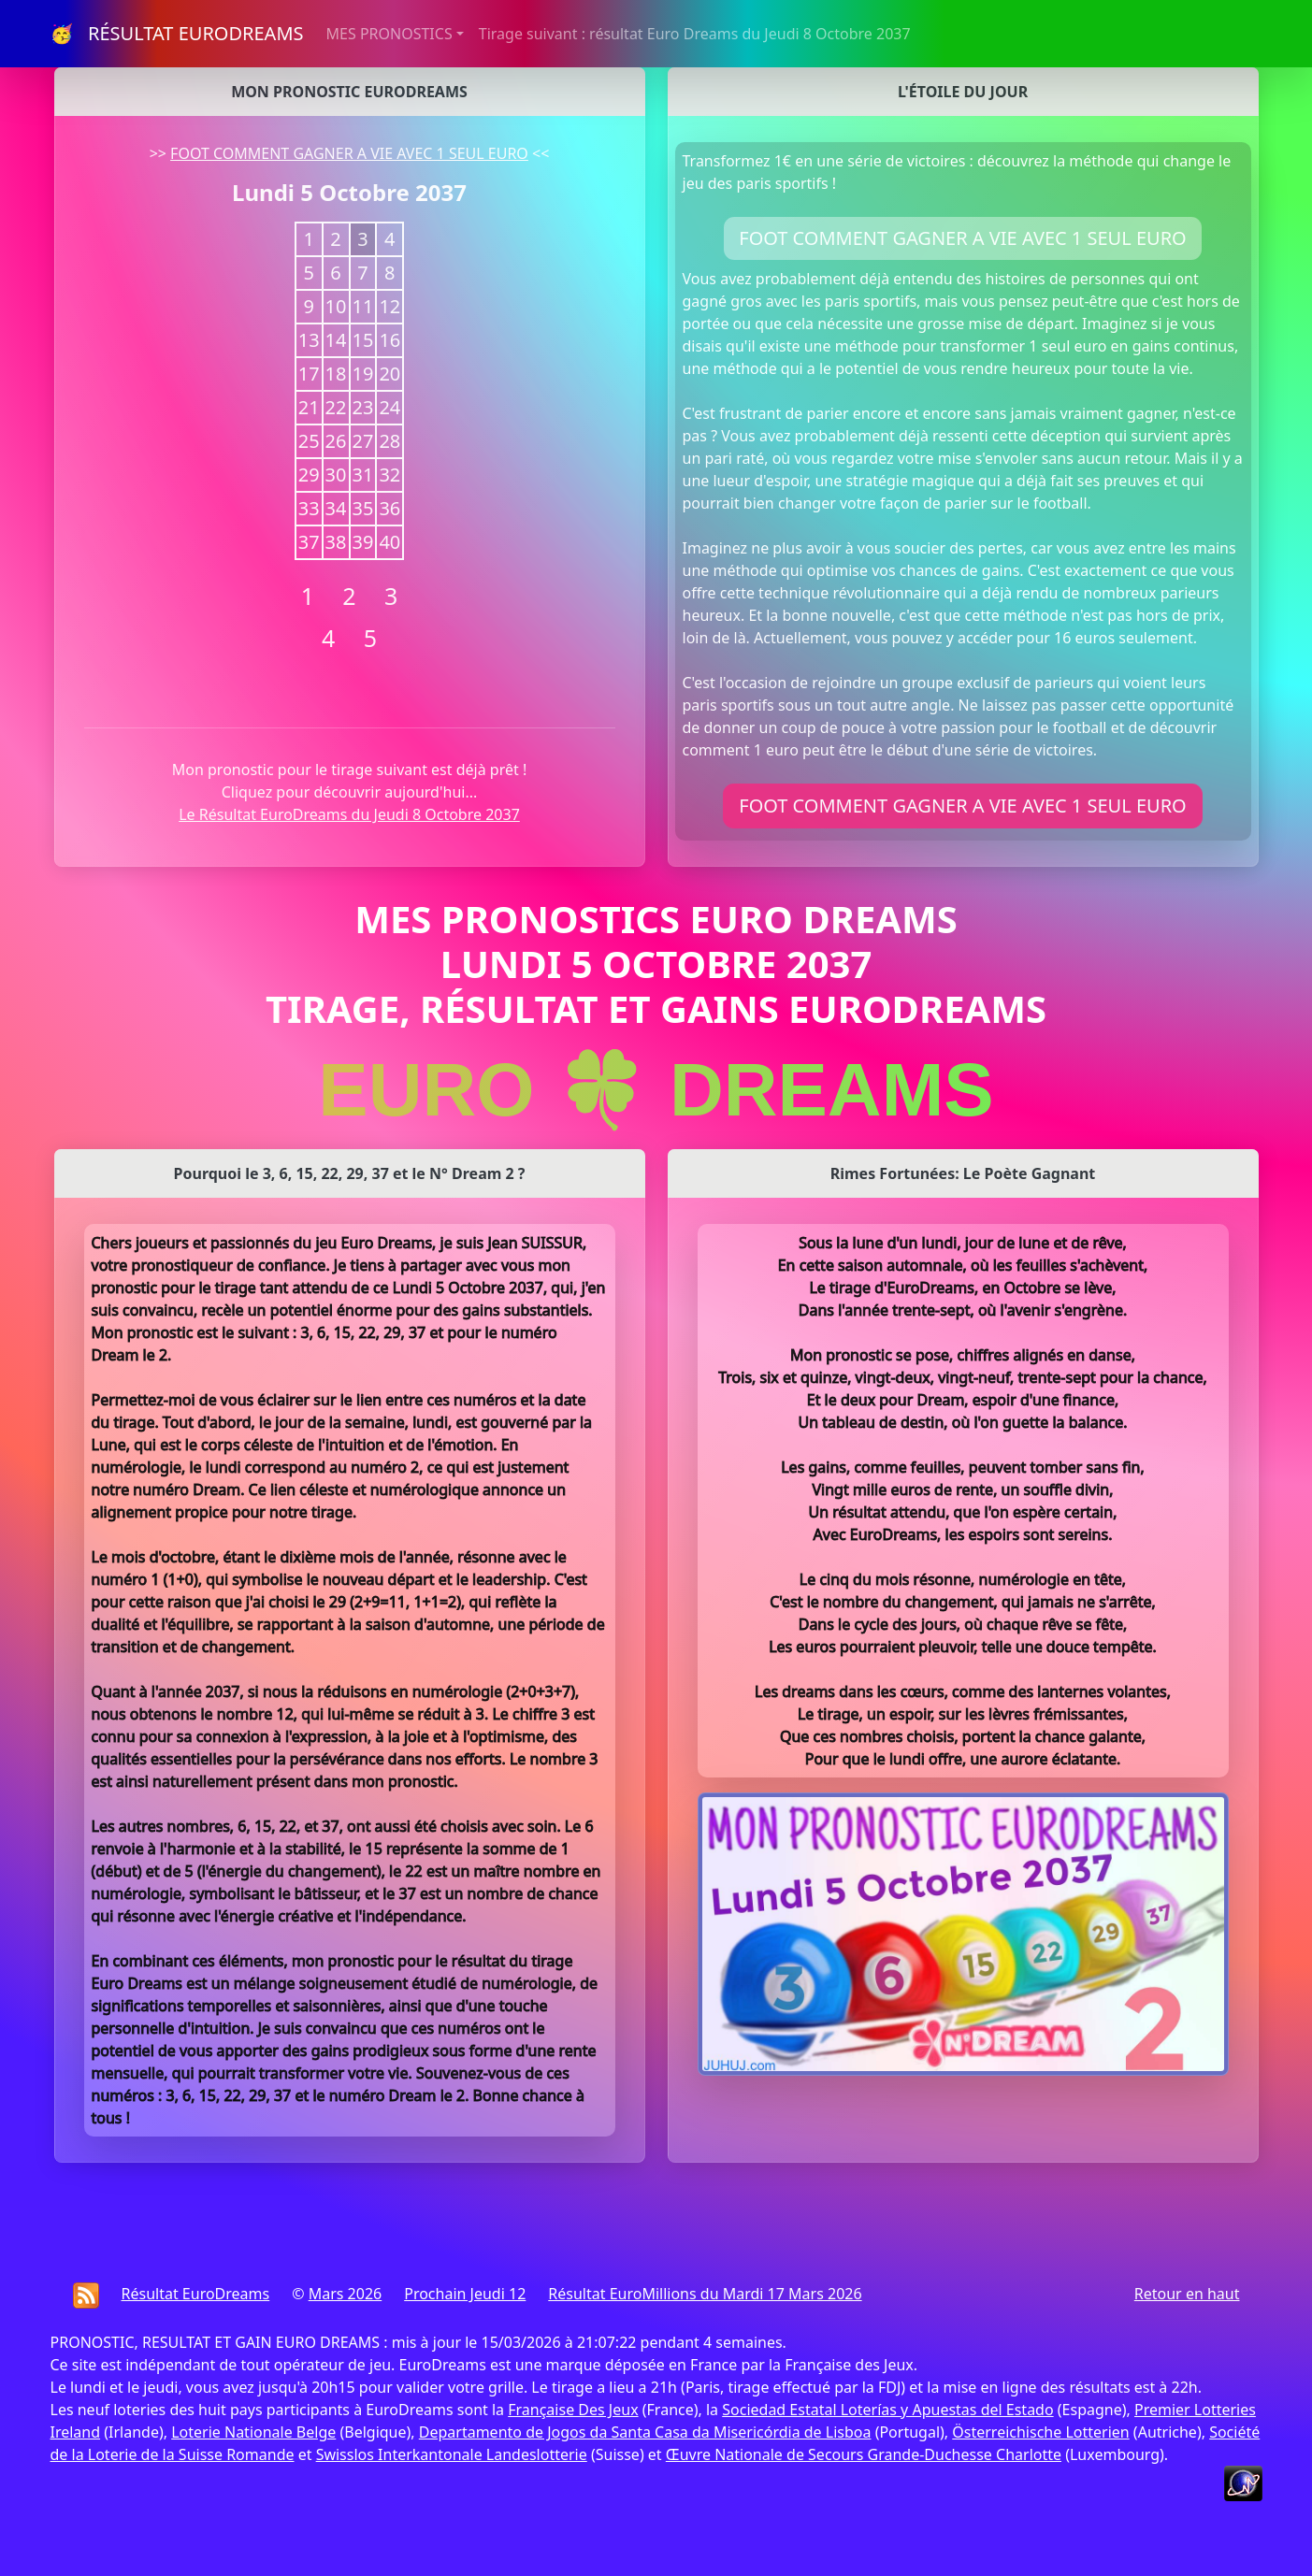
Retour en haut (1187, 2293)
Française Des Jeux (573, 2409)
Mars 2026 (345, 2293)
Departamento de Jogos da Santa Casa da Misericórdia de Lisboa (645, 2432)
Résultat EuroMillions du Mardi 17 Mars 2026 (704, 2293)
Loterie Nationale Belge (253, 2432)
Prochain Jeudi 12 (465, 2293)
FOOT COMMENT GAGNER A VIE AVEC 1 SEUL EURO (349, 153)
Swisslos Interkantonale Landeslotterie (451, 2454)
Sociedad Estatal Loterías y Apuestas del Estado (887, 2409)
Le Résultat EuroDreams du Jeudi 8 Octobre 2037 (349, 814)
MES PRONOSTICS (389, 33)
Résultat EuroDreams (196, 2293)
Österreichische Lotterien (1040, 2432)
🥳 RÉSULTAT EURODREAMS (177, 33)
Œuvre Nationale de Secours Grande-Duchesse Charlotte (863, 2454)
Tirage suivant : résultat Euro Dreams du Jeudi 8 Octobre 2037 (695, 33)
